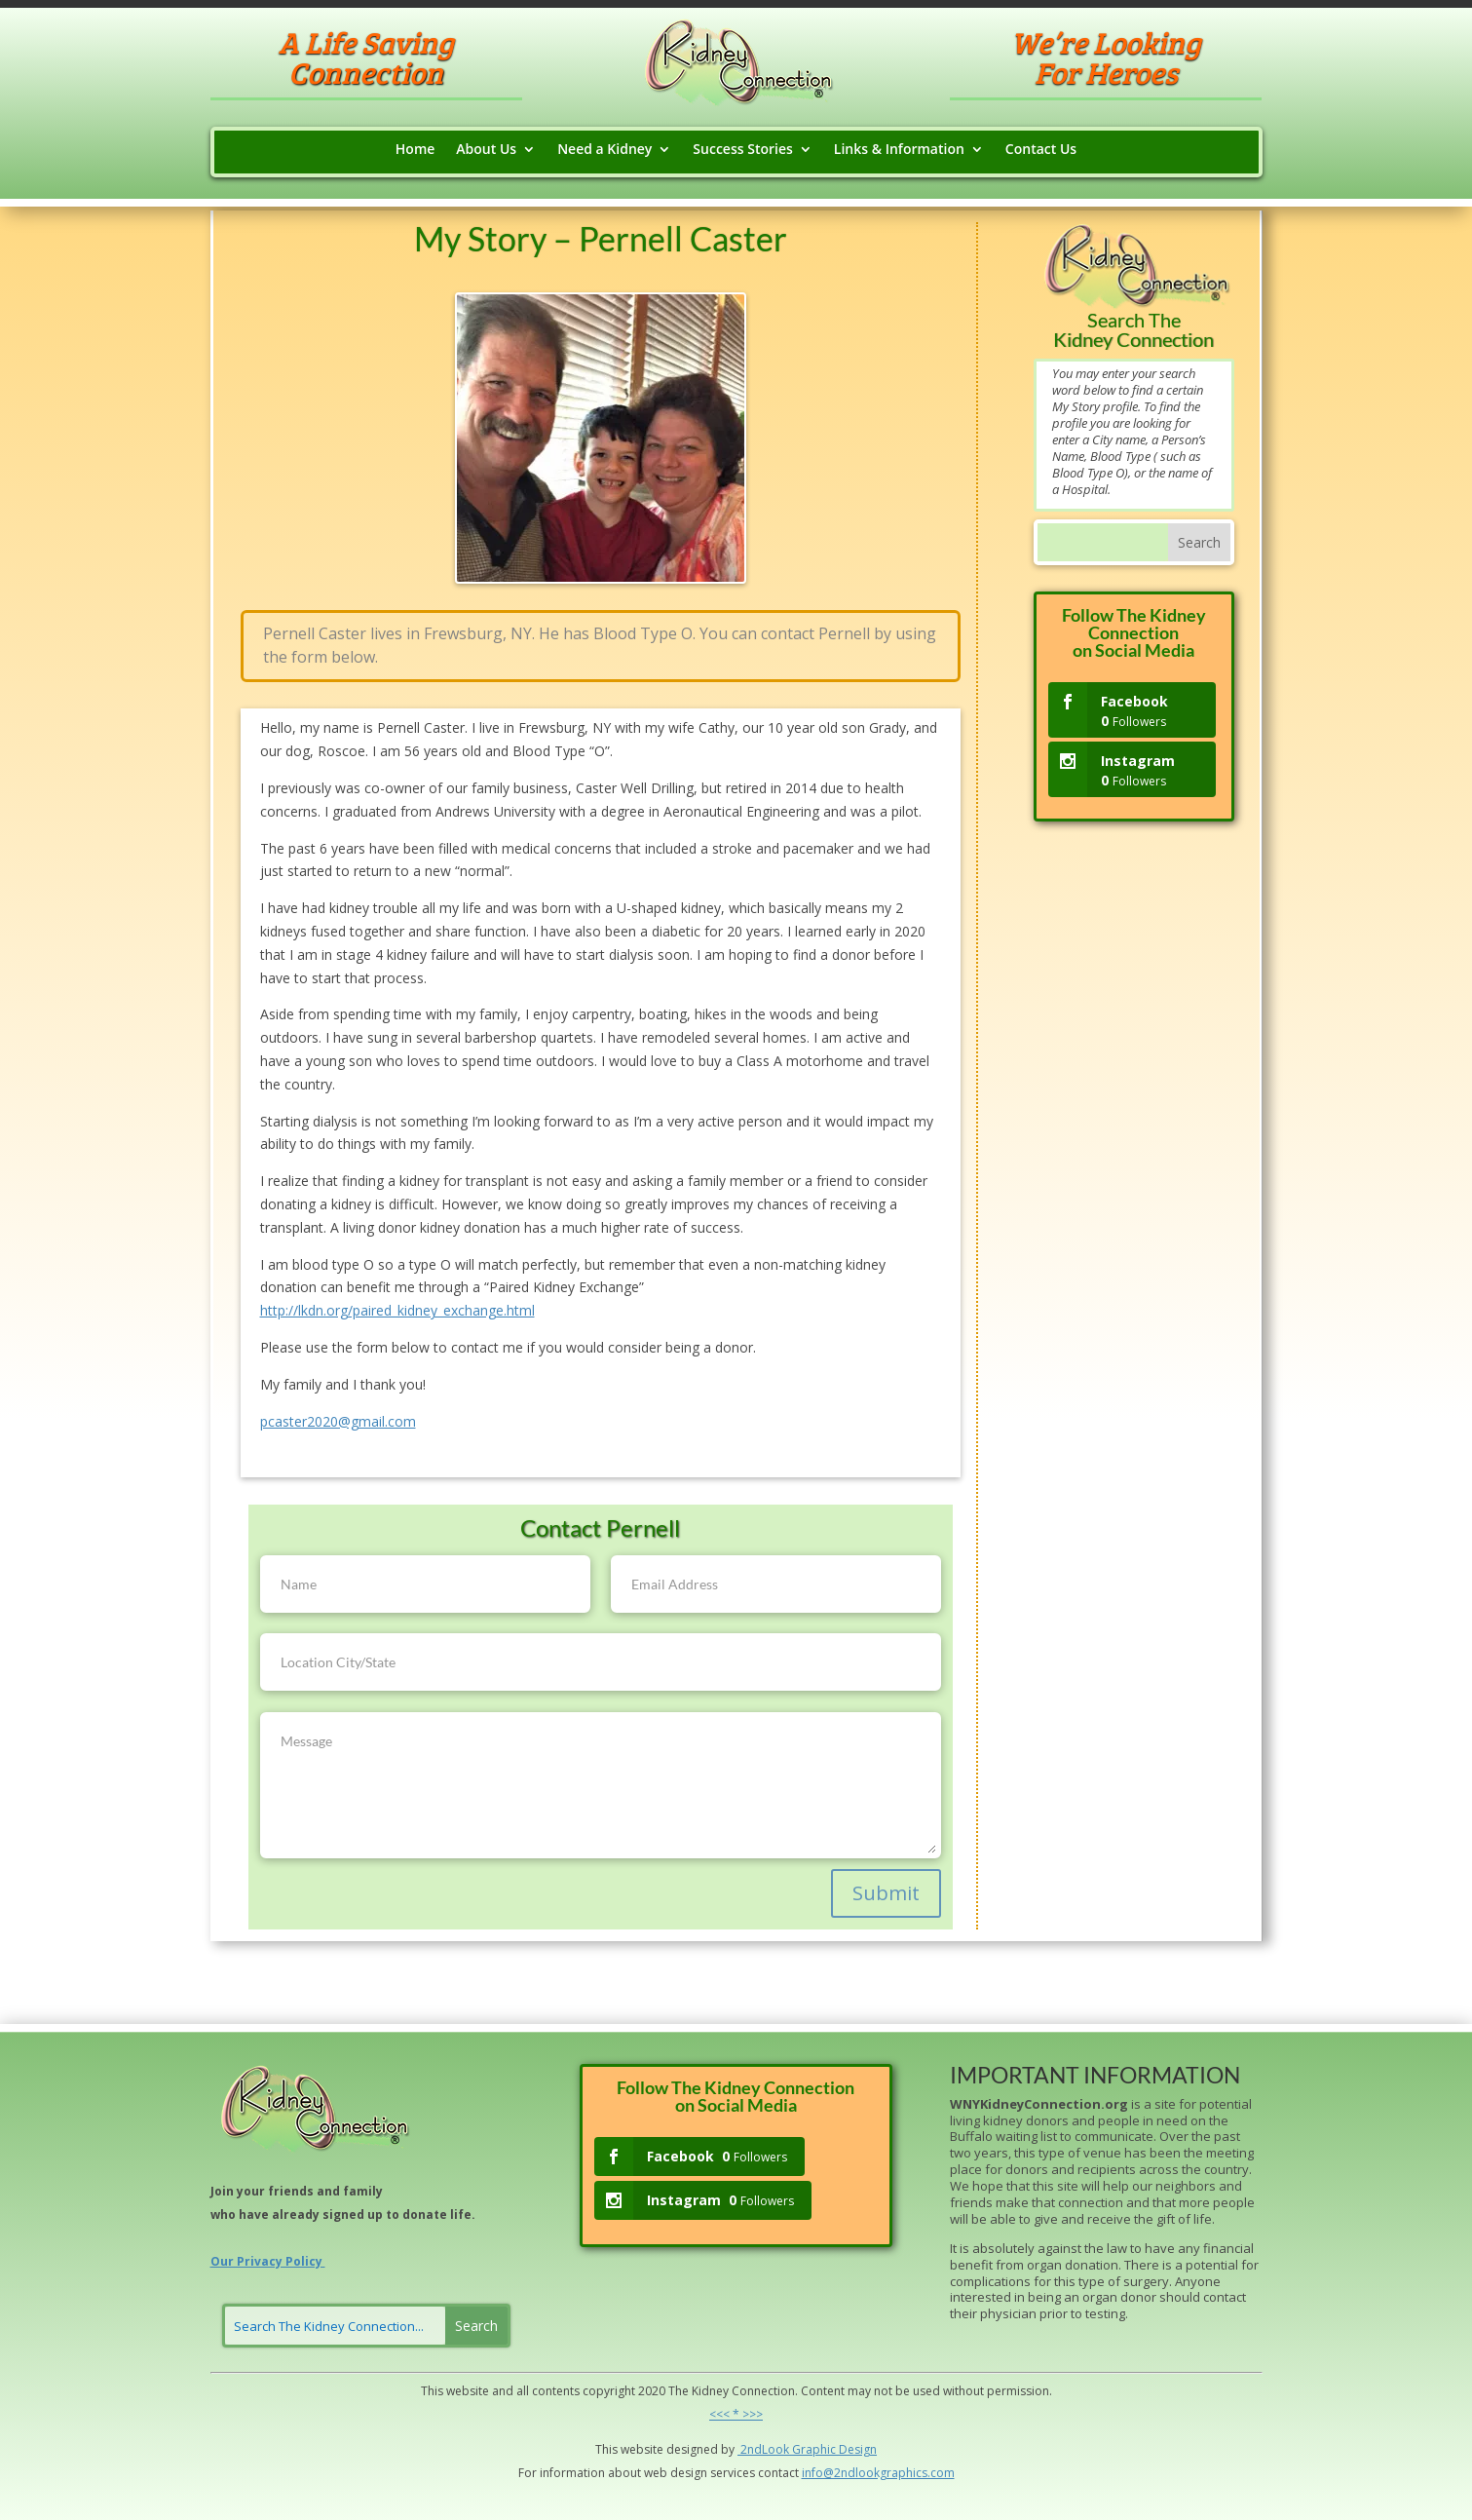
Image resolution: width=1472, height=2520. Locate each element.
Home (415, 150)
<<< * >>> (736, 2414)
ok (782, 2449)
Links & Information (899, 150)
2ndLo (756, 2449)
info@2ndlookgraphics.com (878, 2472)
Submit (886, 1893)
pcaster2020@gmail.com (338, 1421)
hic (828, 2449)
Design (856, 2449)
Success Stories (742, 150)
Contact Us (1040, 150)
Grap (804, 2449)
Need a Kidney (604, 150)
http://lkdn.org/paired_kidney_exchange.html (397, 1310)
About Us (486, 150)
